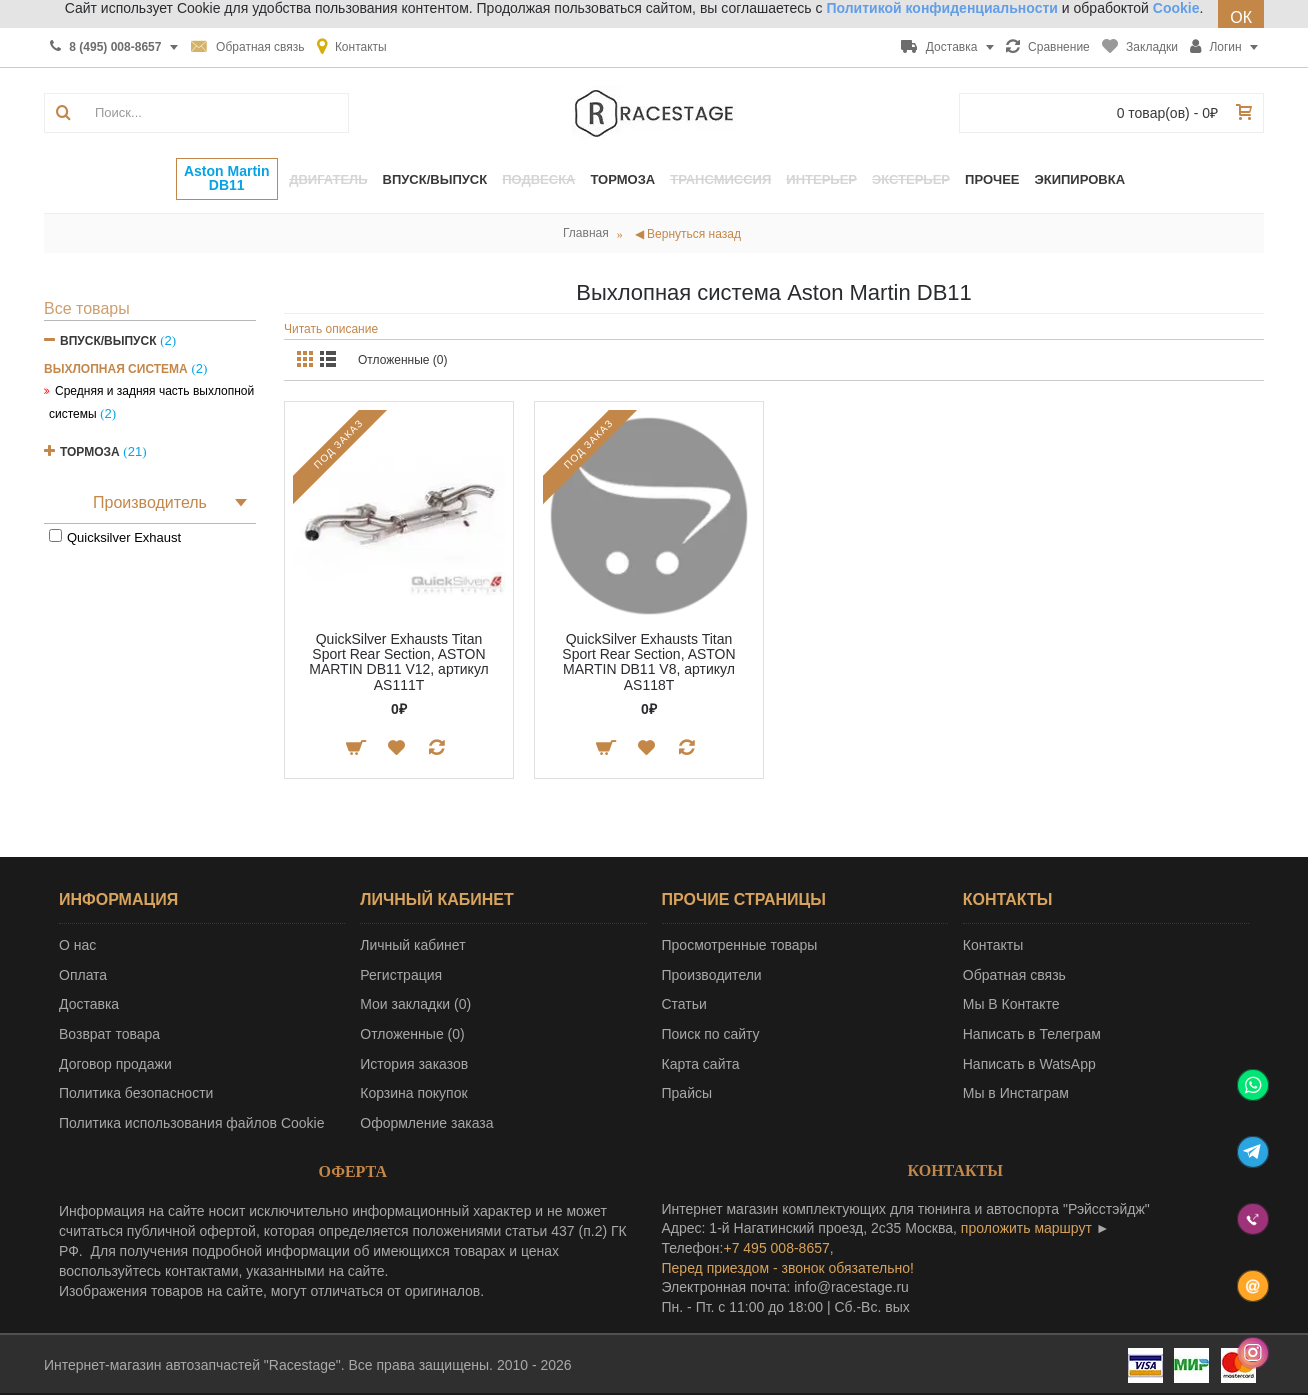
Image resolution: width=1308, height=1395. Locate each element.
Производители (712, 975)
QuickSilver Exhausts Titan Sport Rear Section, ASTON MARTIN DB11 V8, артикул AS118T (648, 662)
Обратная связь (1014, 975)
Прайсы (687, 1093)
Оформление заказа (426, 1123)
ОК (1241, 17)
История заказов (414, 1064)
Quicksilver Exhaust (124, 537)
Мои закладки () (415, 1004)
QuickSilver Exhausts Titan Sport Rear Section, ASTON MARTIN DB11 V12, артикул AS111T (399, 662)
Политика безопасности (136, 1093)
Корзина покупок (413, 1093)
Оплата (83, 975)
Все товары (87, 308)
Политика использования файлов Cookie (192, 1123)
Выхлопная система (116, 369)
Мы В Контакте (1011, 1004)
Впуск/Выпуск (108, 341)
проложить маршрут (1026, 1228)
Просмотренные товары (740, 945)
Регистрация (401, 975)
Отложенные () (412, 1034)
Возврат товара (109, 1034)
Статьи (684, 1004)
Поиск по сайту (711, 1034)
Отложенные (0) (403, 360)
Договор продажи (115, 1064)
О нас (77, 945)
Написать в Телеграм (1032, 1034)
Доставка (89, 1004)
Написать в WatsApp (1029, 1064)
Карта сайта (701, 1064)
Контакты (993, 945)
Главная (586, 233)
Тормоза (90, 452)
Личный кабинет (412, 945)
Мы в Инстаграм (1016, 1093)
